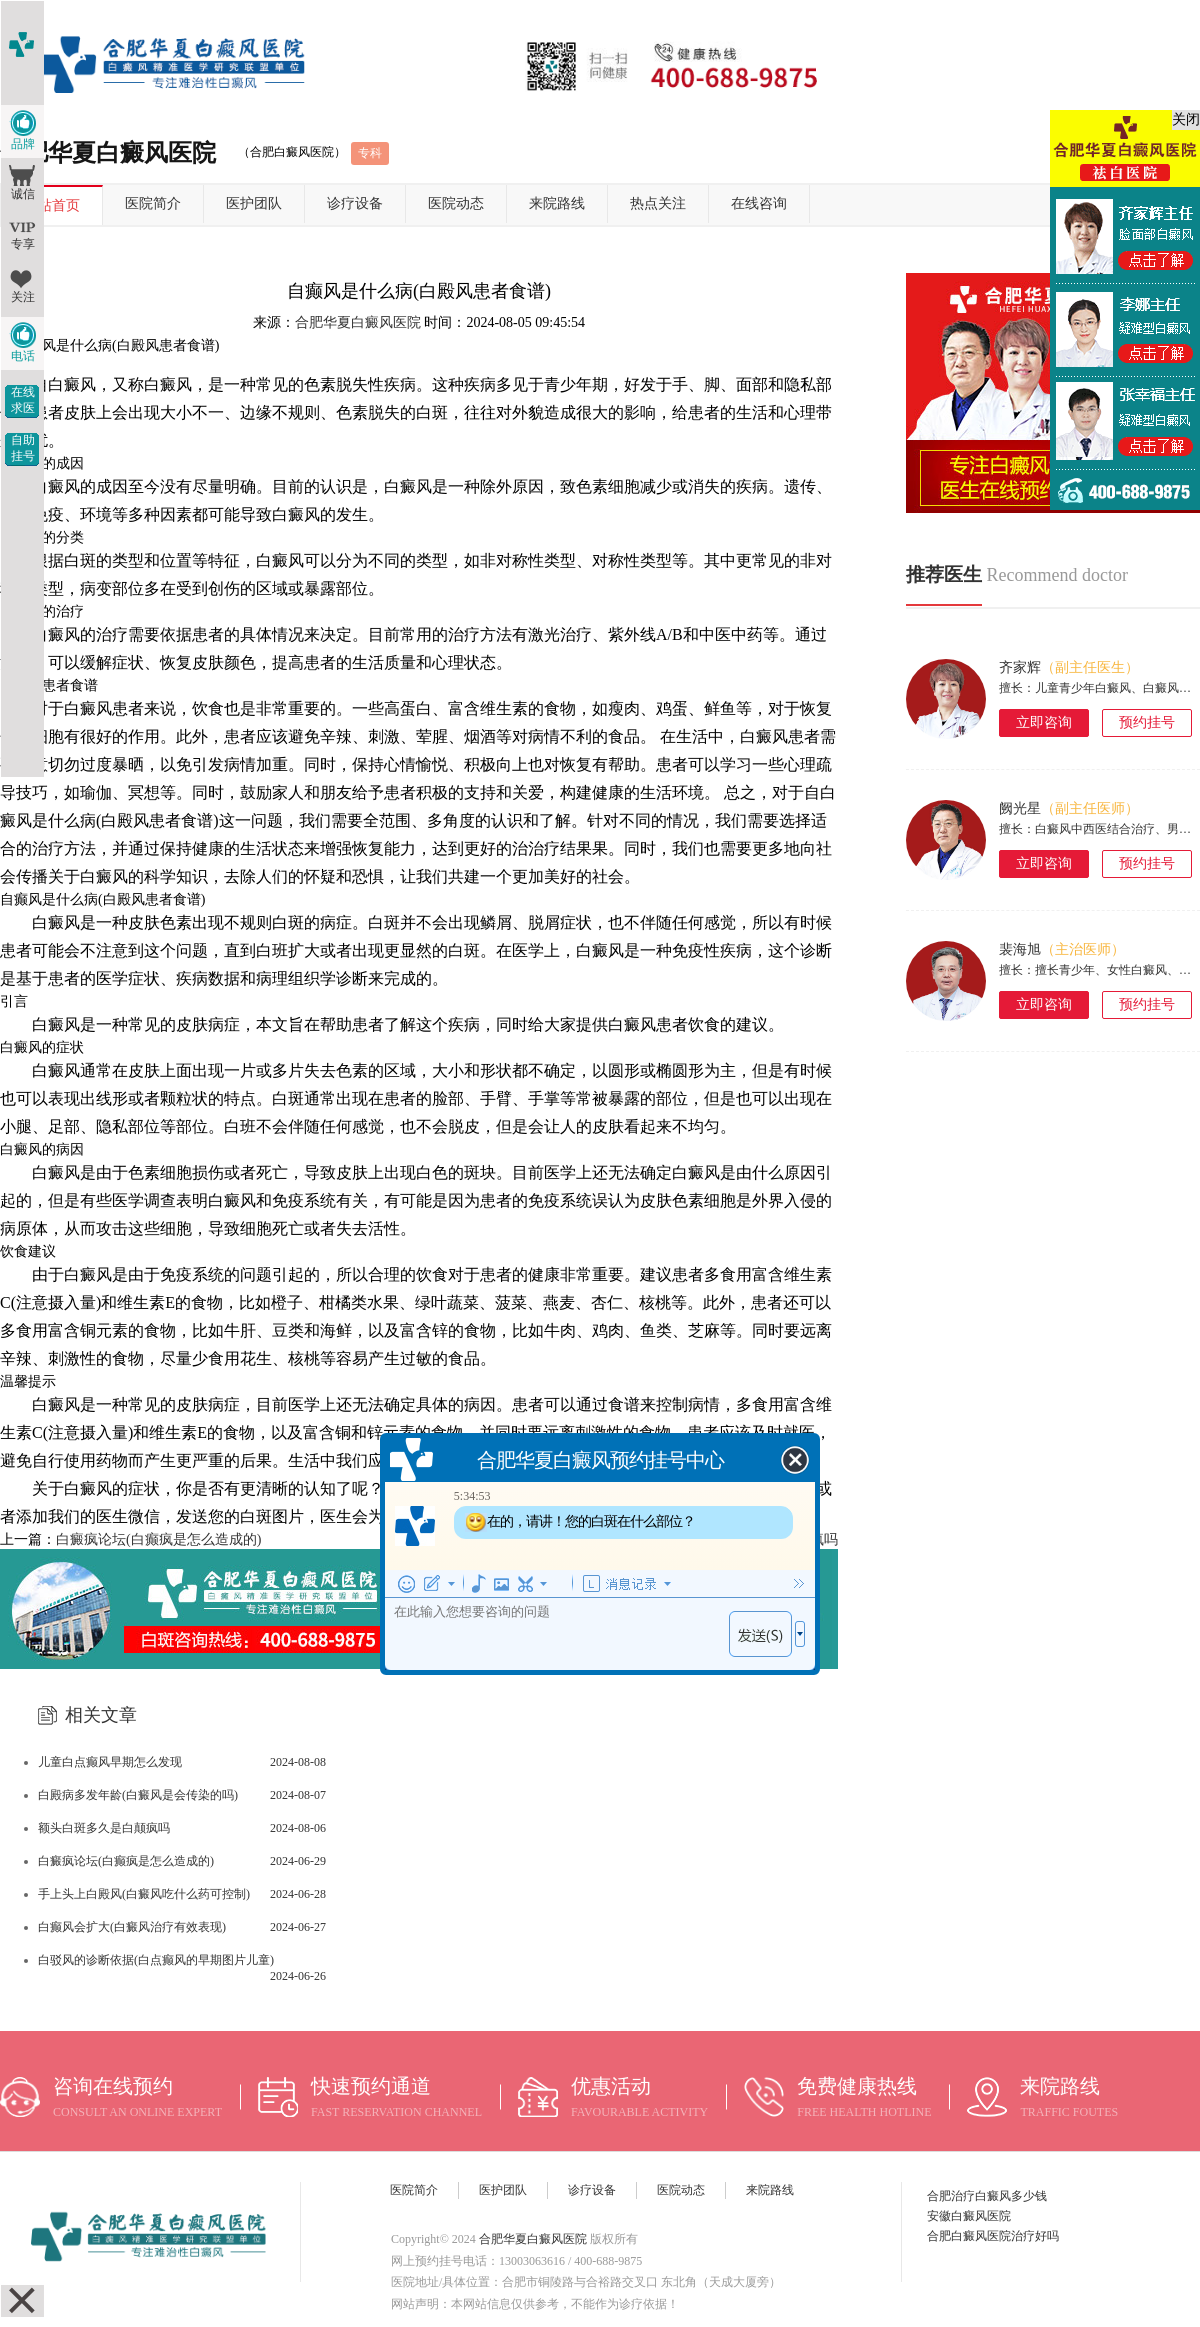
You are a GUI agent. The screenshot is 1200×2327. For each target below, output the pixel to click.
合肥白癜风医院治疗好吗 (993, 2236)
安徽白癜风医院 (969, 2216)
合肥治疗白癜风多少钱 (987, 2196)
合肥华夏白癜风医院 (358, 322)
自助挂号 (23, 448)
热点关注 (658, 203)
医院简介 (153, 203)
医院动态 (456, 203)
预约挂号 (1147, 722)
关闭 (1186, 119)
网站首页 (52, 205)
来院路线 (557, 203)
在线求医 (23, 400)
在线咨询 (759, 203)
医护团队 (254, 203)
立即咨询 (1044, 722)
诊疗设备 (355, 203)
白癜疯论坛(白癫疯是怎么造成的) (158, 1539)
